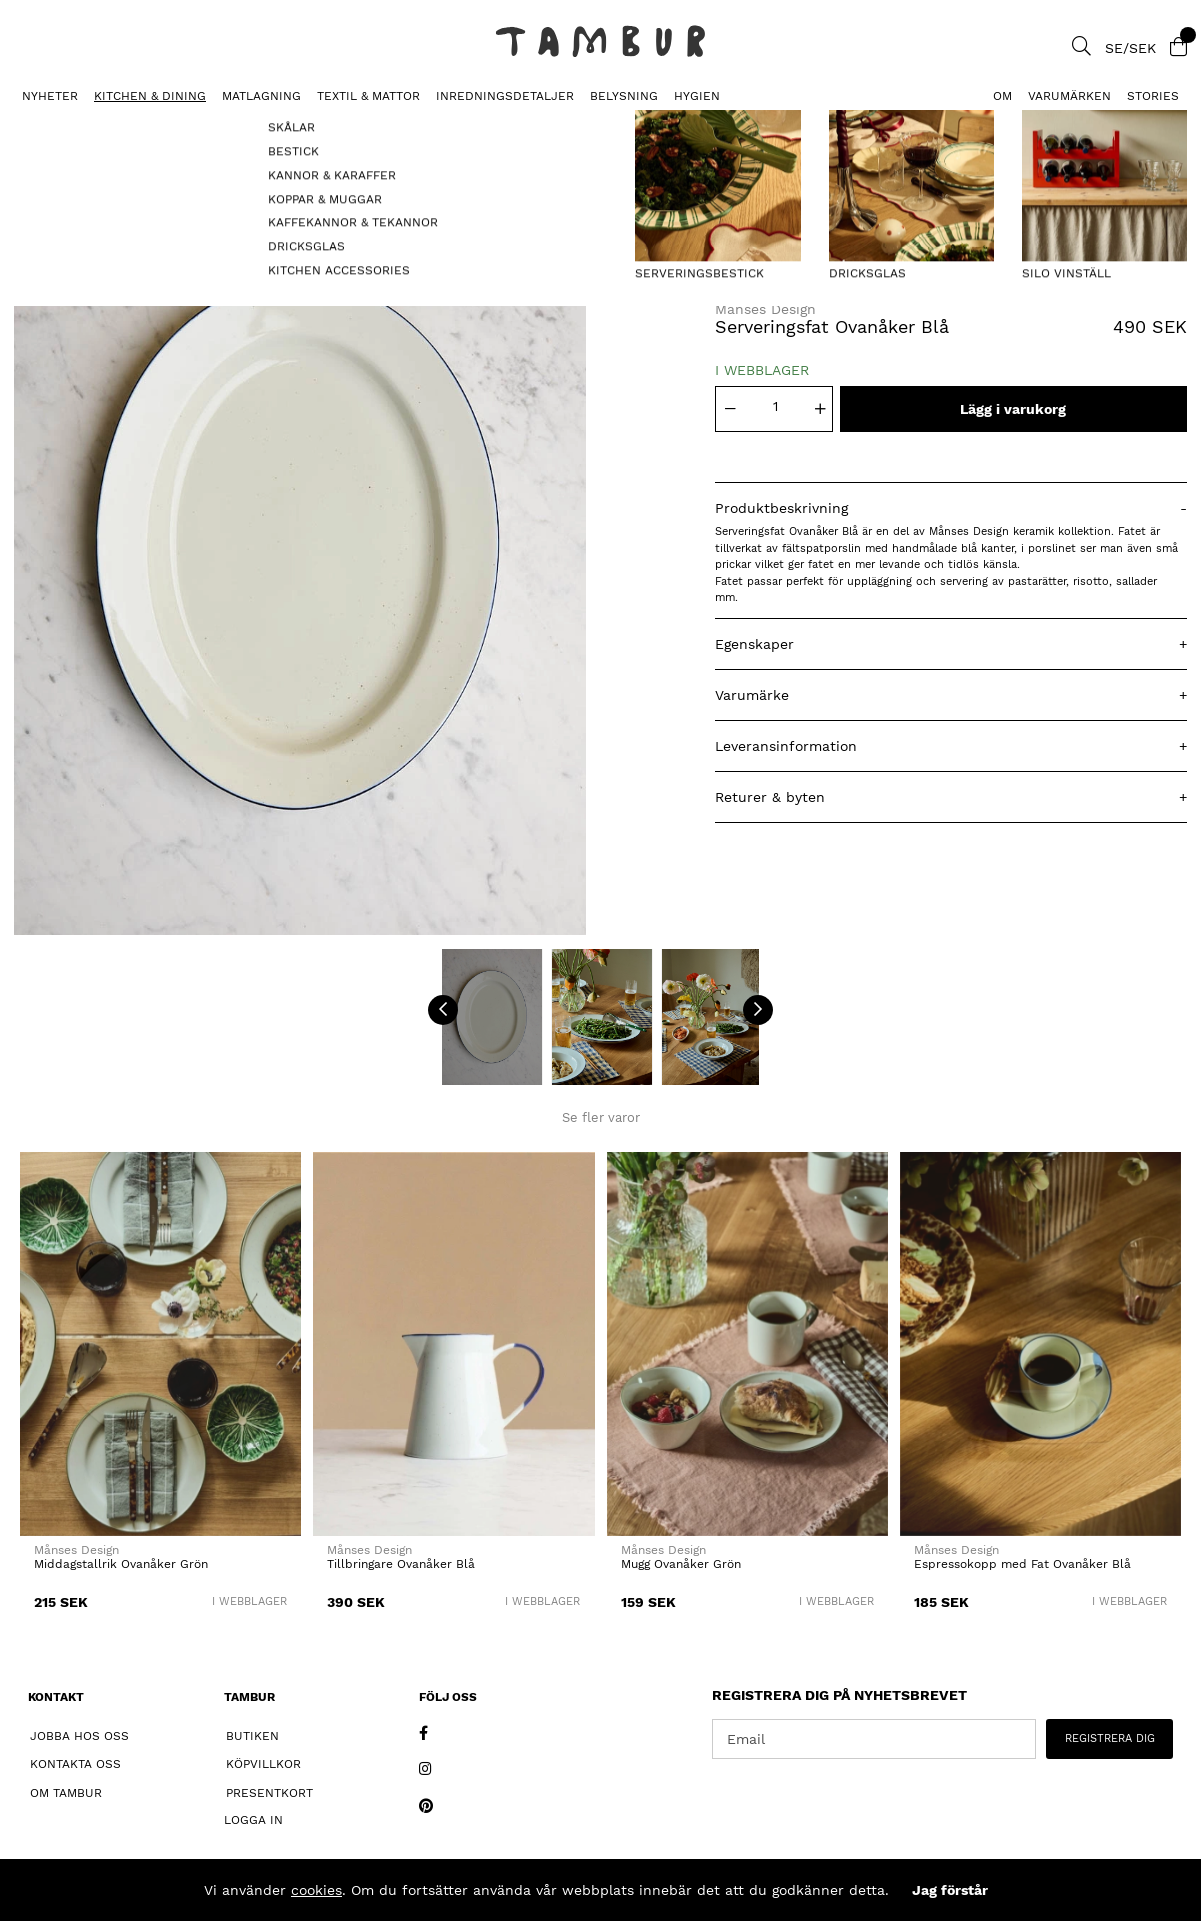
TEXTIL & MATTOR (368, 96)
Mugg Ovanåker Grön (681, 1564)
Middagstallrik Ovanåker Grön (121, 1564)
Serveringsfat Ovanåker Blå (225, 125)
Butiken (252, 1736)
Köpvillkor (263, 1764)
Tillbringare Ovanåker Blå (401, 1564)
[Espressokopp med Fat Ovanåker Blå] (1040, 1344)
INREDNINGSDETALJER (505, 96)
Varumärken (1069, 96)
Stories (1153, 96)
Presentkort (269, 1793)
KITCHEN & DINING (150, 96)
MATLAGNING (261, 96)
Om (1002, 96)
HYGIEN (697, 96)
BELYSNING (624, 96)
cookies (316, 1890)
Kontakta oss (75, 1764)
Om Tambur (66, 1793)
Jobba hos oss (79, 1736)
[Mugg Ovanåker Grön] (747, 1344)
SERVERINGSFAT (60, 125)
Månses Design (765, 309)
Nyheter (50, 96)
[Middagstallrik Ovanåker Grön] (160, 1344)
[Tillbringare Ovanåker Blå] (453, 1344)
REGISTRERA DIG (1110, 1738)
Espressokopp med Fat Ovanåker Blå (1022, 1564)
